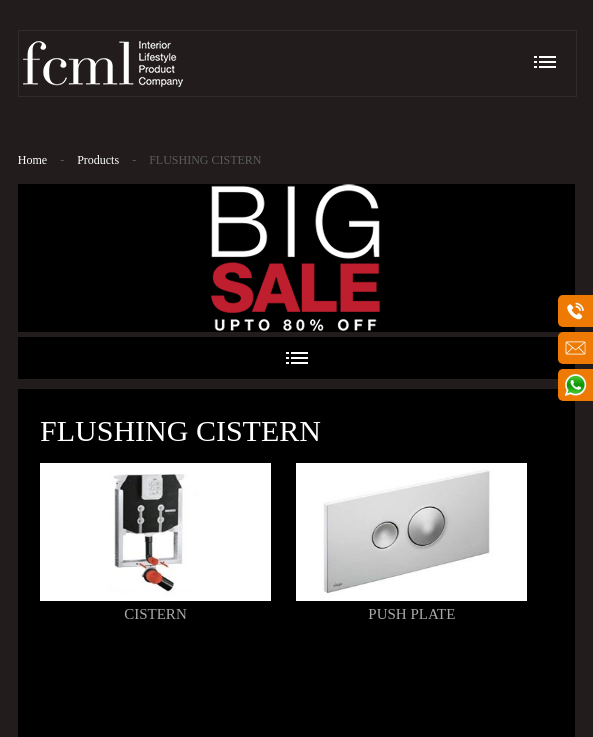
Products (98, 160)
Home (32, 160)
